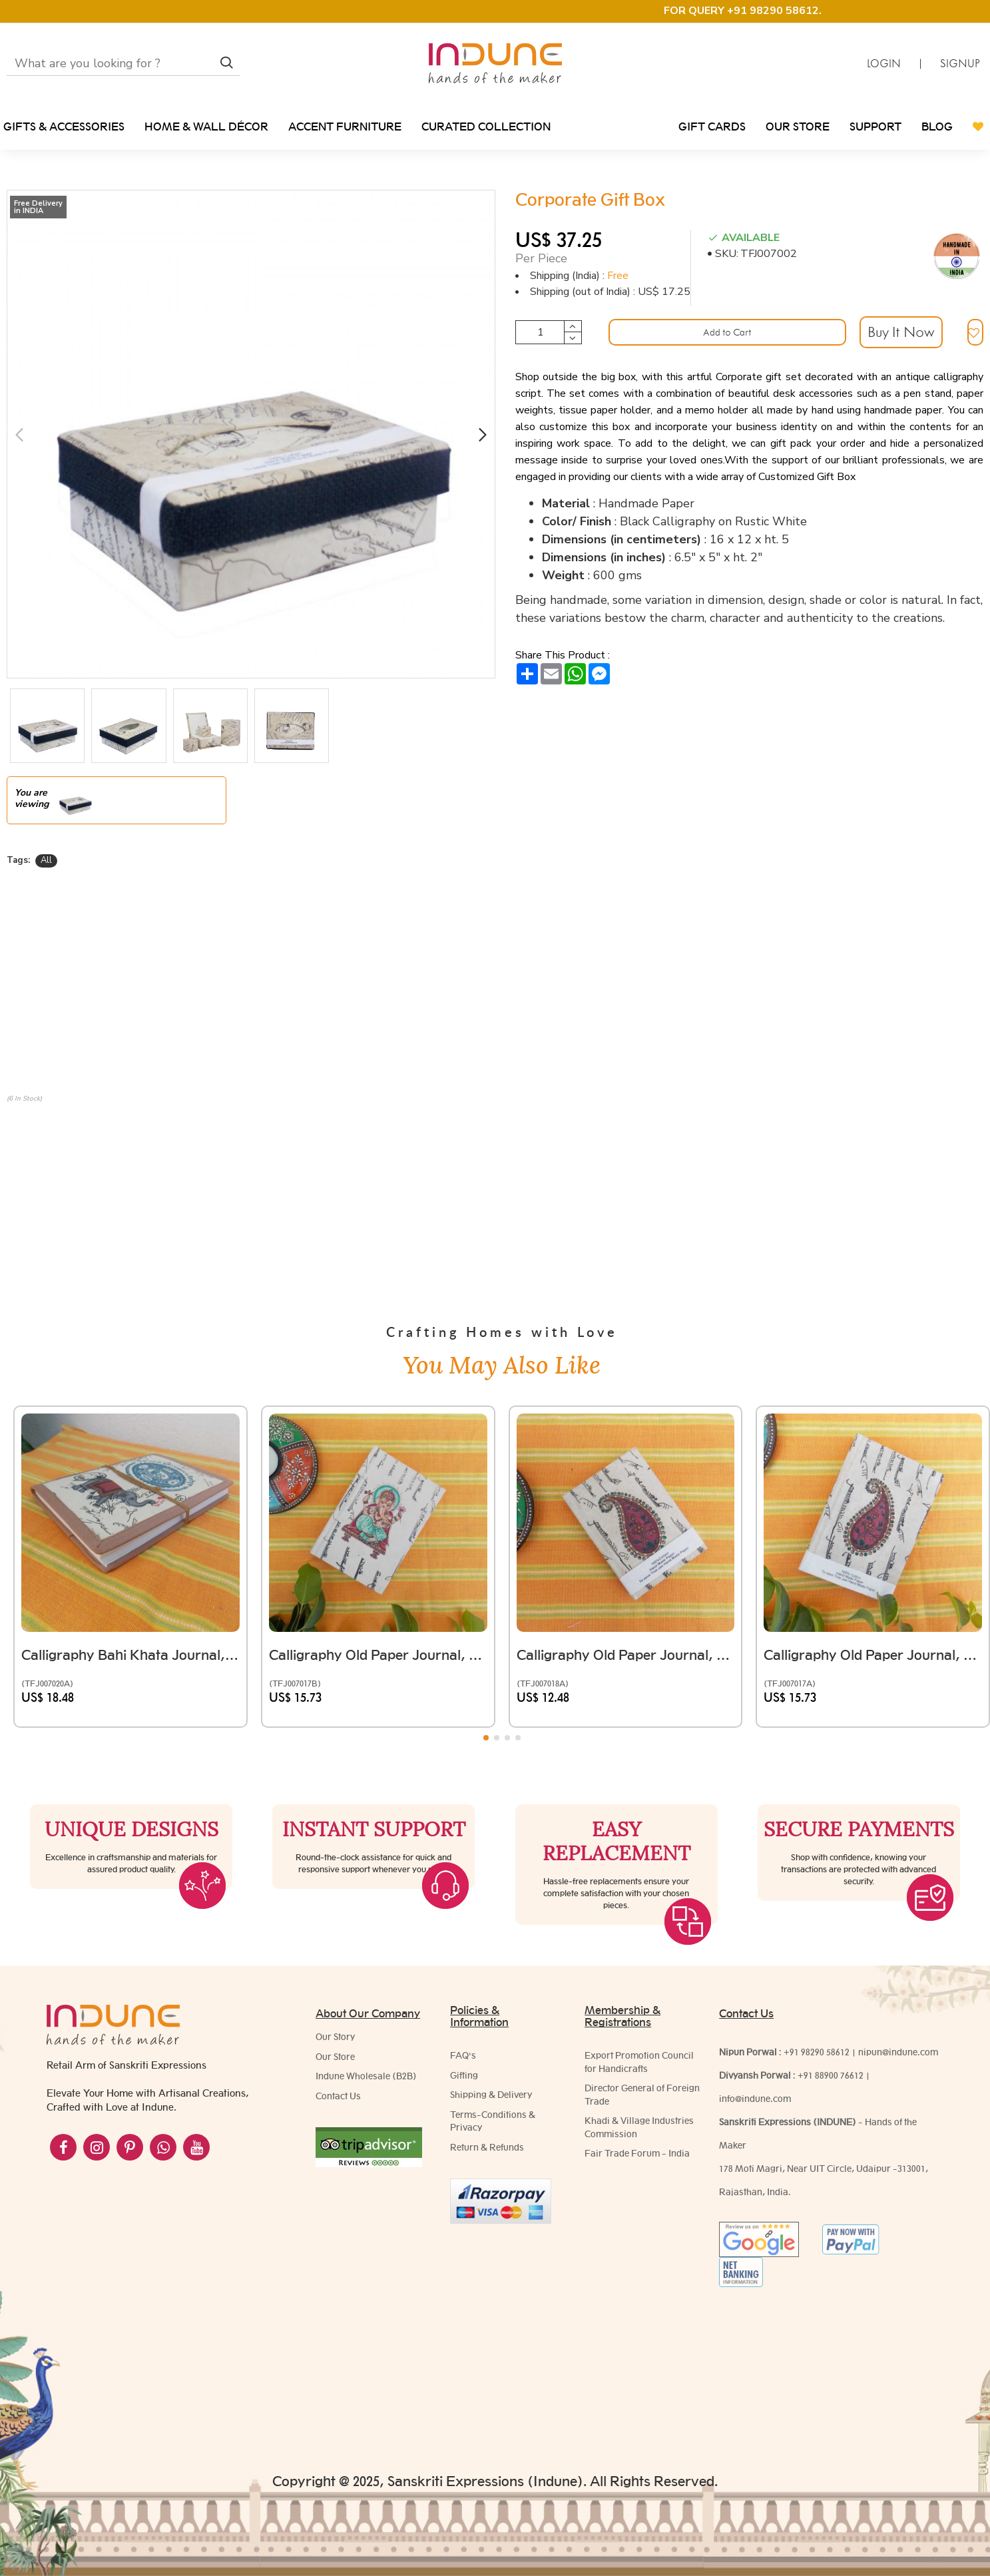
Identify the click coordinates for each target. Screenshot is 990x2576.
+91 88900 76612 (831, 2075)
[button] (19, 434)
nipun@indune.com (898, 2052)
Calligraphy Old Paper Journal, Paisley (872, 1577)
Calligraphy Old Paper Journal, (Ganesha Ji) (378, 1577)
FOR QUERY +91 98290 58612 (741, 10)
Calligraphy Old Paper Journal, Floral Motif (625, 1577)
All (46, 860)
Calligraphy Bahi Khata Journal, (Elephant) (130, 1577)
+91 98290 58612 (817, 2052)
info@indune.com (755, 2098)
